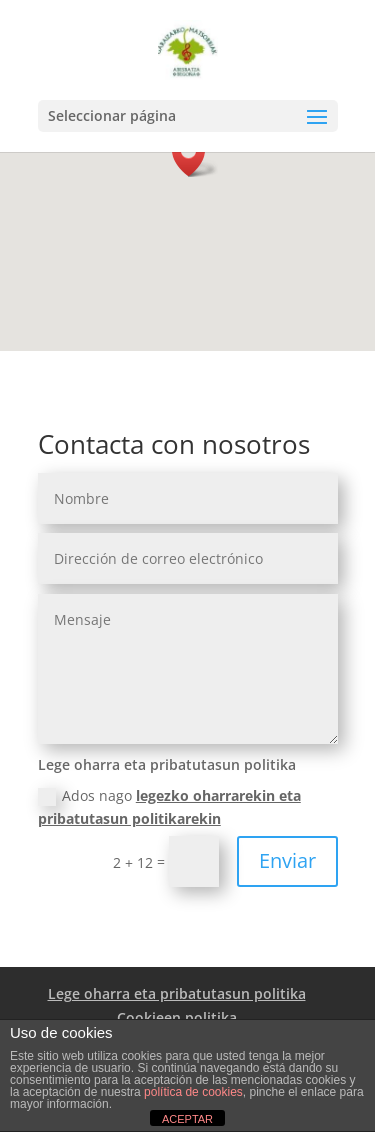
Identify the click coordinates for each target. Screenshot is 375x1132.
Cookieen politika (177, 1017)
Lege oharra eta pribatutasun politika (177, 993)
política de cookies (193, 1092)
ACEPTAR (187, 1119)
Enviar (287, 860)
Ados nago (169, 807)
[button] (195, 155)
